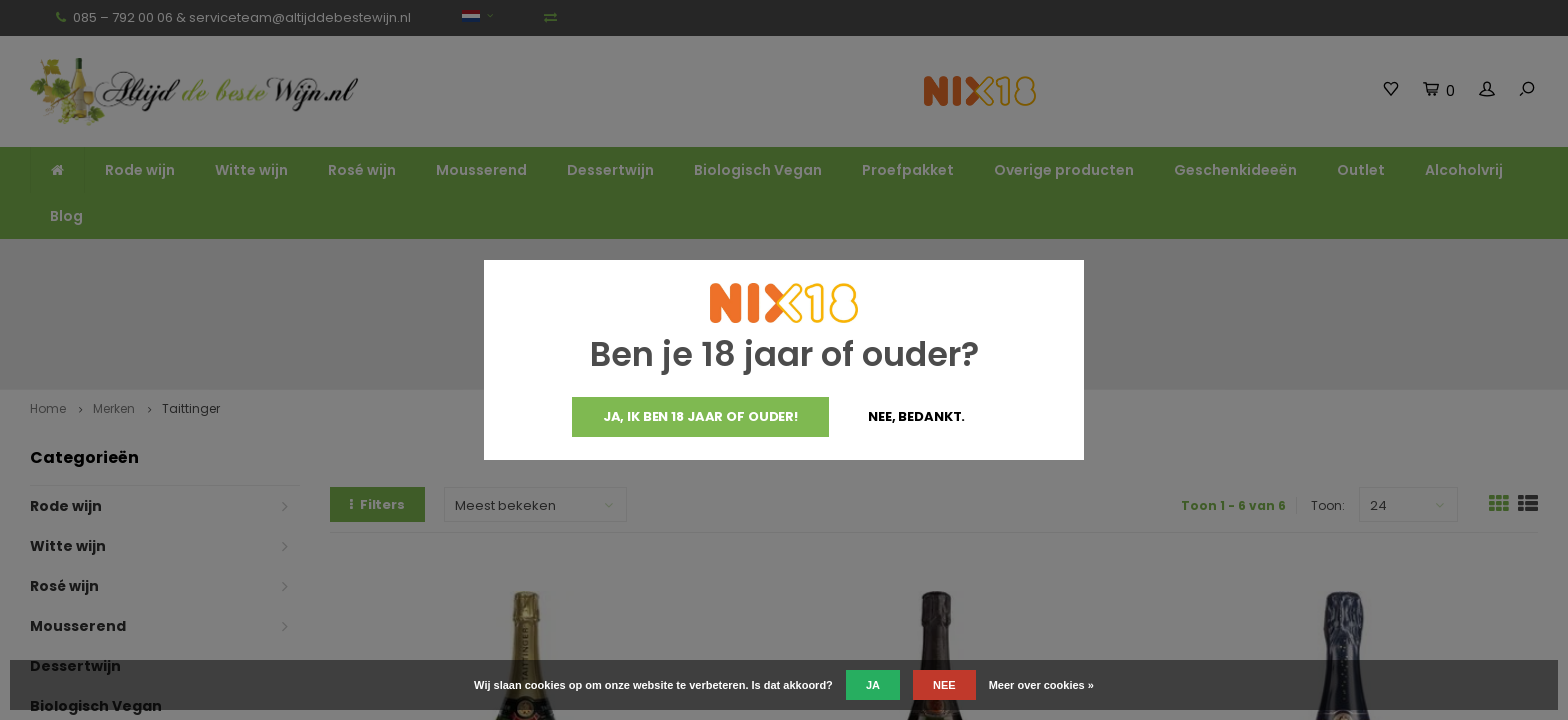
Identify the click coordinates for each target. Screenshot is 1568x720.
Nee (944, 685)
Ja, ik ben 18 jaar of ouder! (700, 416)
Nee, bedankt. (916, 416)
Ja (873, 685)
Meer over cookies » (1041, 685)
